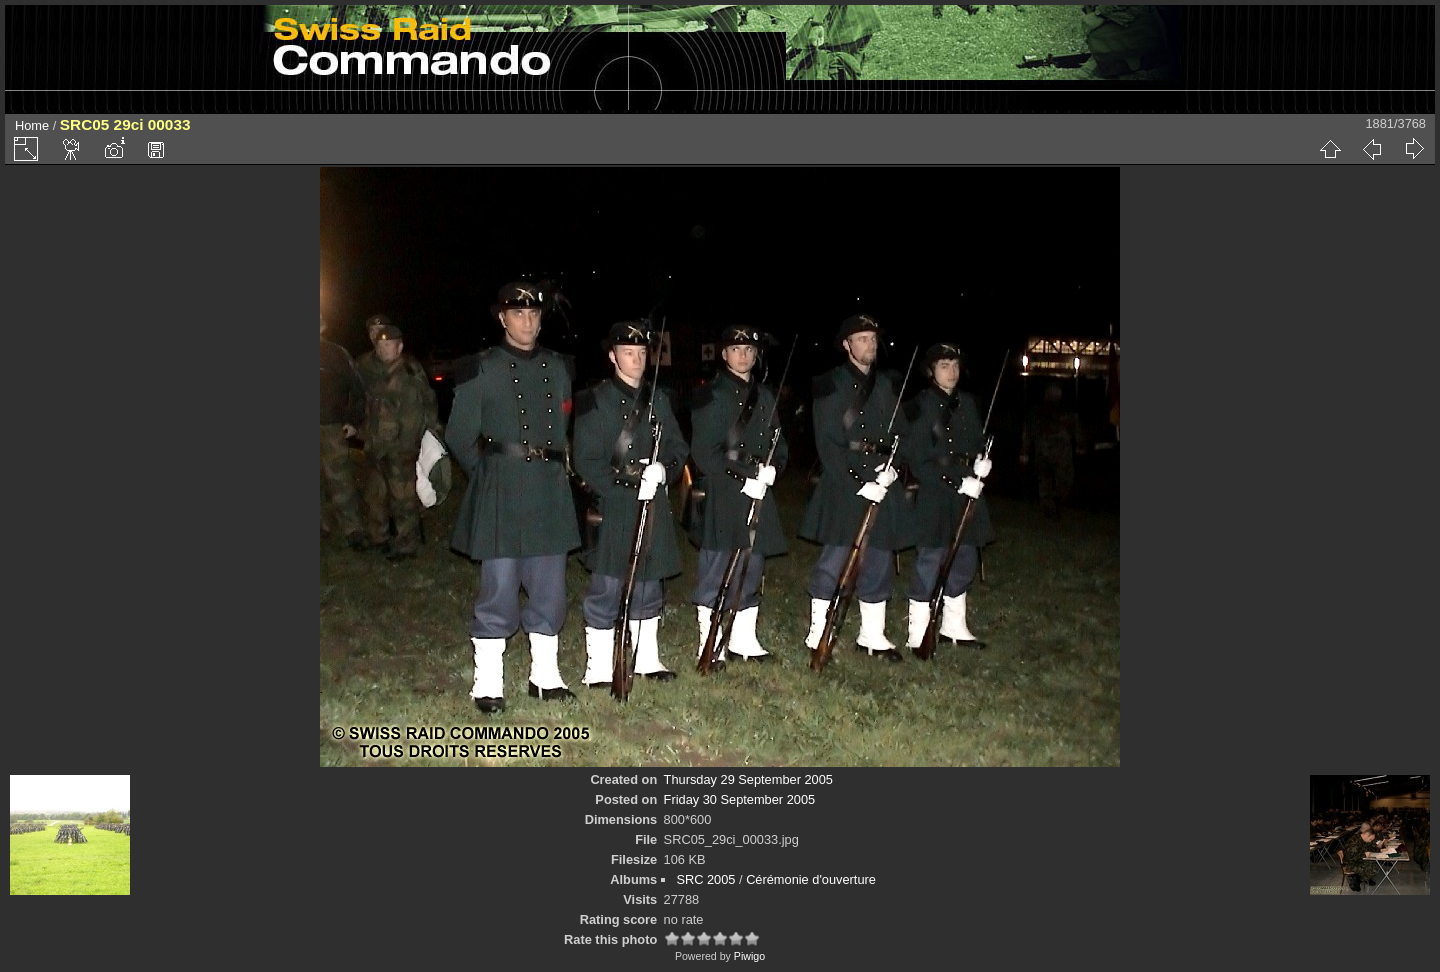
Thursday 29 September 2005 (748, 779)
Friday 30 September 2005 (740, 799)
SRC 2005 (705, 879)
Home (32, 125)
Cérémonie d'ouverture (811, 879)
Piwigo (749, 956)
